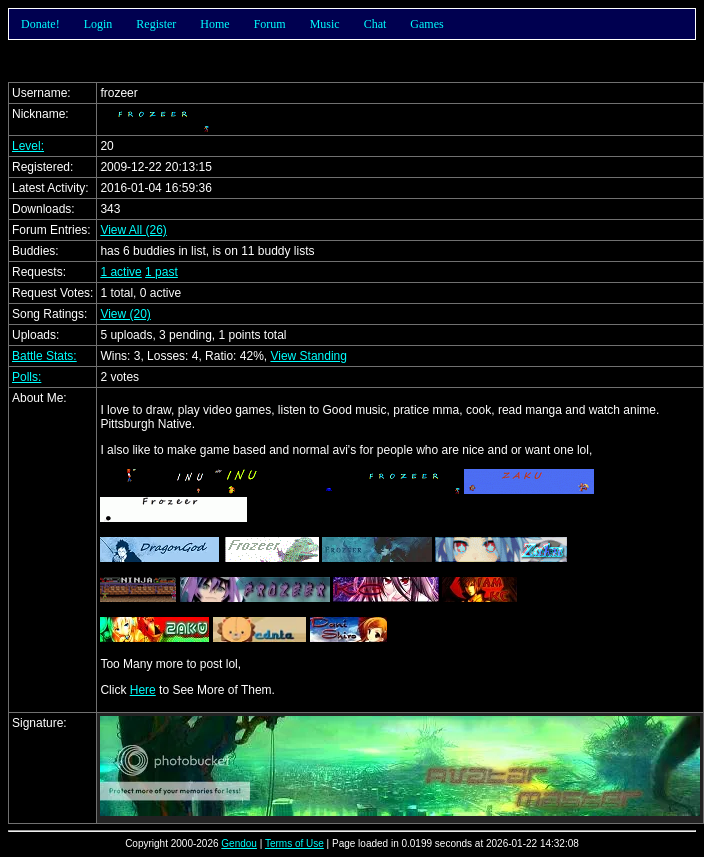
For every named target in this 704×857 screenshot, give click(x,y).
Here (143, 690)
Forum (270, 24)
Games (426, 24)
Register (156, 24)
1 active (120, 272)
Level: (28, 146)
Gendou (239, 843)
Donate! (40, 24)
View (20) (125, 314)
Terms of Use (294, 843)
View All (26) (133, 230)
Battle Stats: (44, 356)
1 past (161, 272)
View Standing (308, 356)
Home (214, 24)
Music (325, 24)
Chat (375, 24)
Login (98, 24)
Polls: (26, 377)
